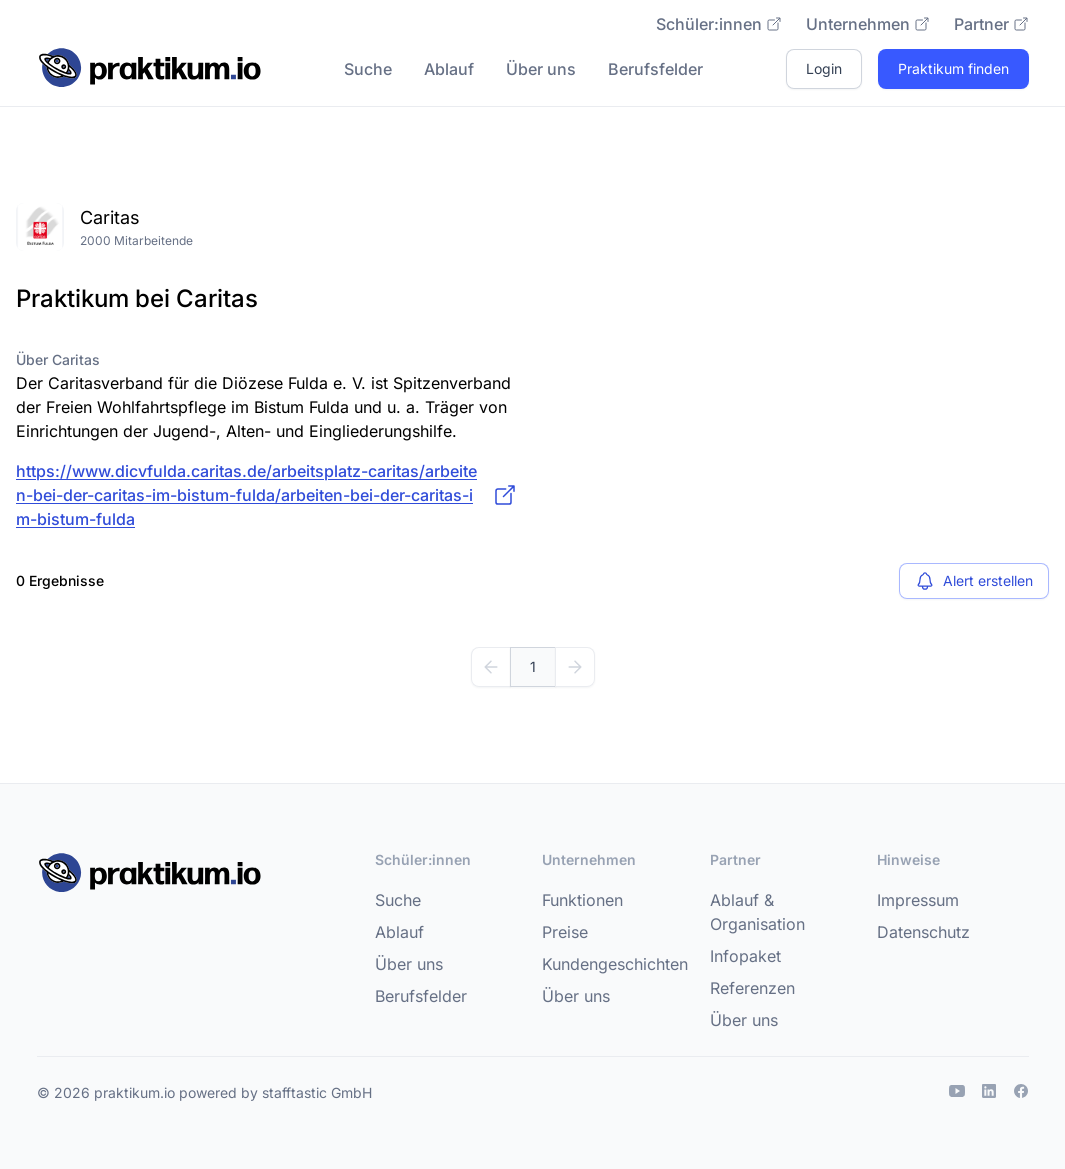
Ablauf (449, 69)
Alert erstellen (974, 581)
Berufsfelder (655, 69)
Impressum (918, 900)
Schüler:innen (719, 24)
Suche (368, 69)
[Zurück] (491, 667)
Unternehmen (868, 24)
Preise (565, 932)
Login (824, 68)
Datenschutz (923, 932)
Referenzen (752, 988)
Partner (991, 24)
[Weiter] (575, 667)
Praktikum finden (953, 68)
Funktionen (582, 900)
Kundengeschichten (615, 964)
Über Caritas (58, 359)
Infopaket (745, 956)
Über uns (541, 69)
